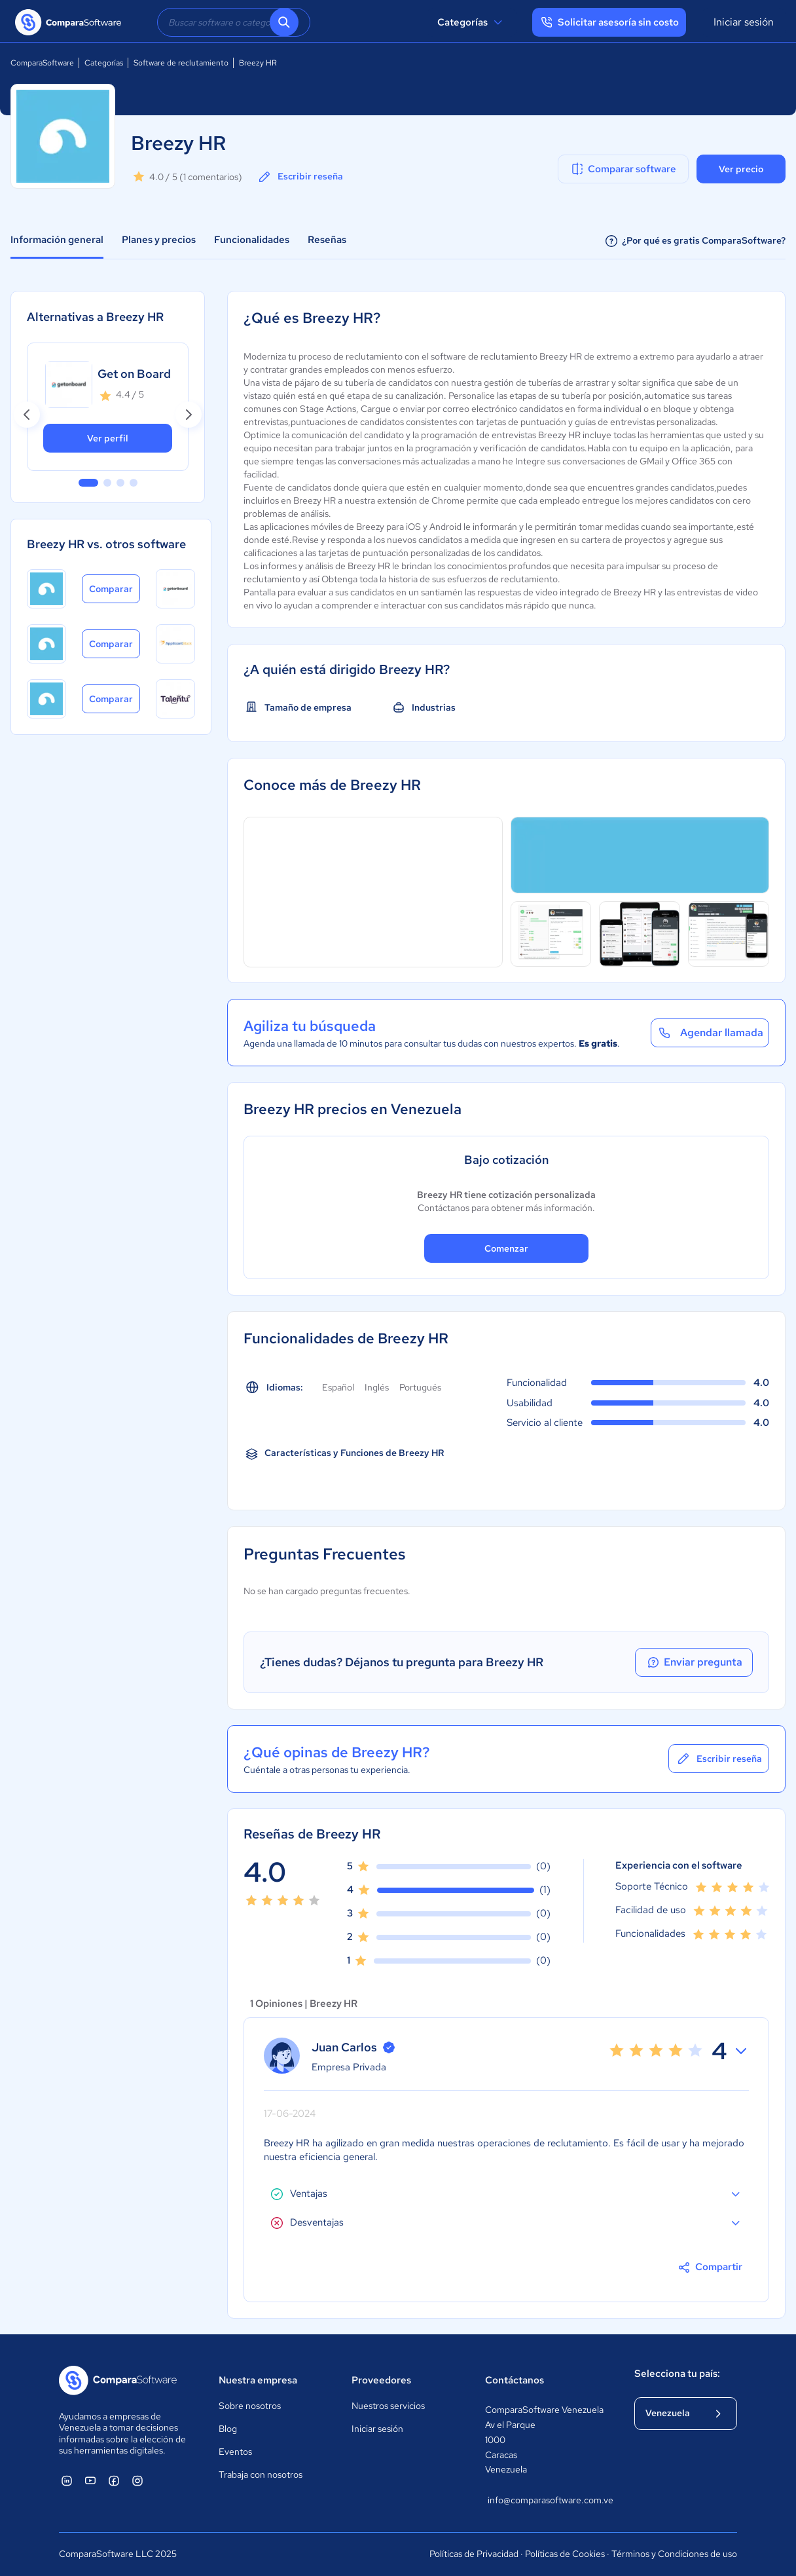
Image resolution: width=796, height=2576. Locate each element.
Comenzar (506, 1248)
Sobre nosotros (250, 2406)
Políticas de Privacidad (473, 2554)
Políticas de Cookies (565, 2554)
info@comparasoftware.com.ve (548, 2500)
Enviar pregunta (693, 1662)
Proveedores (381, 2380)
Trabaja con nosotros (260, 2474)
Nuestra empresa (258, 2380)
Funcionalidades (251, 239)
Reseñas (327, 239)
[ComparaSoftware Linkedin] (67, 2480)
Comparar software (623, 169)
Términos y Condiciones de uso (674, 2554)
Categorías (471, 22)
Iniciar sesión (744, 22)
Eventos (235, 2451)
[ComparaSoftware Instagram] (137, 2480)
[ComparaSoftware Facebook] (114, 2480)
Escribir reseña (300, 177)
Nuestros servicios (388, 2406)
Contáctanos (514, 2380)
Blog (228, 2429)
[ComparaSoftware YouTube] (90, 2480)
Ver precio (741, 169)
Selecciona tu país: (677, 2373)
